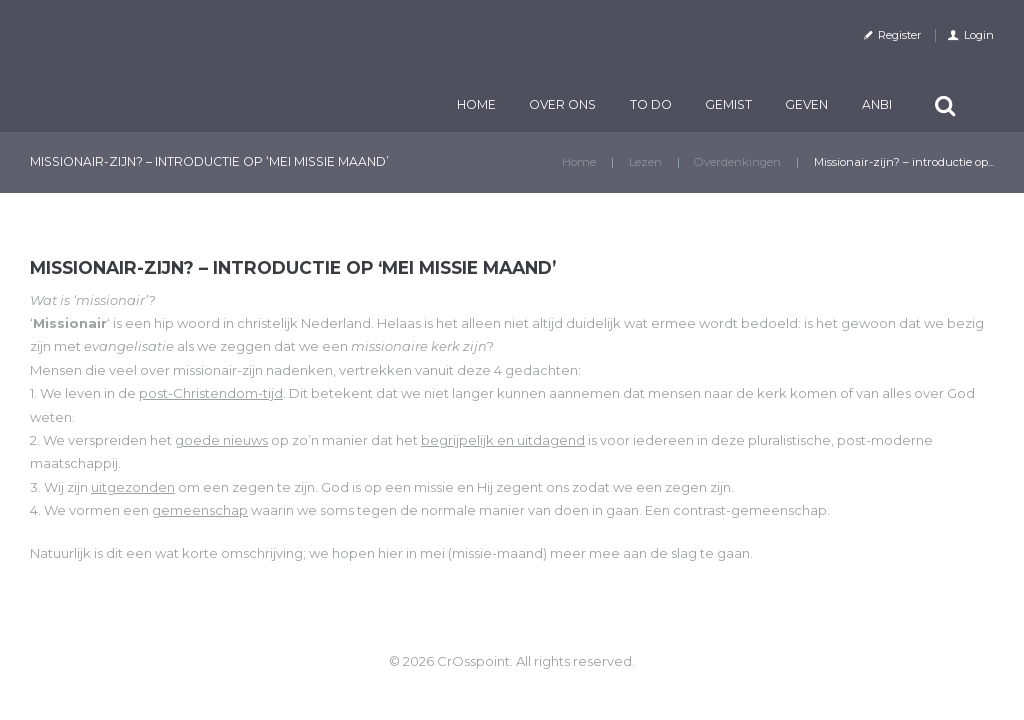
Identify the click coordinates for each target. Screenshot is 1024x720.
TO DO (651, 104)
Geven (806, 104)
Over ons (562, 104)
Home (476, 104)
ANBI (877, 104)
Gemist (728, 104)
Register (900, 35)
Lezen (645, 162)
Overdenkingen (737, 162)
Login (979, 35)
